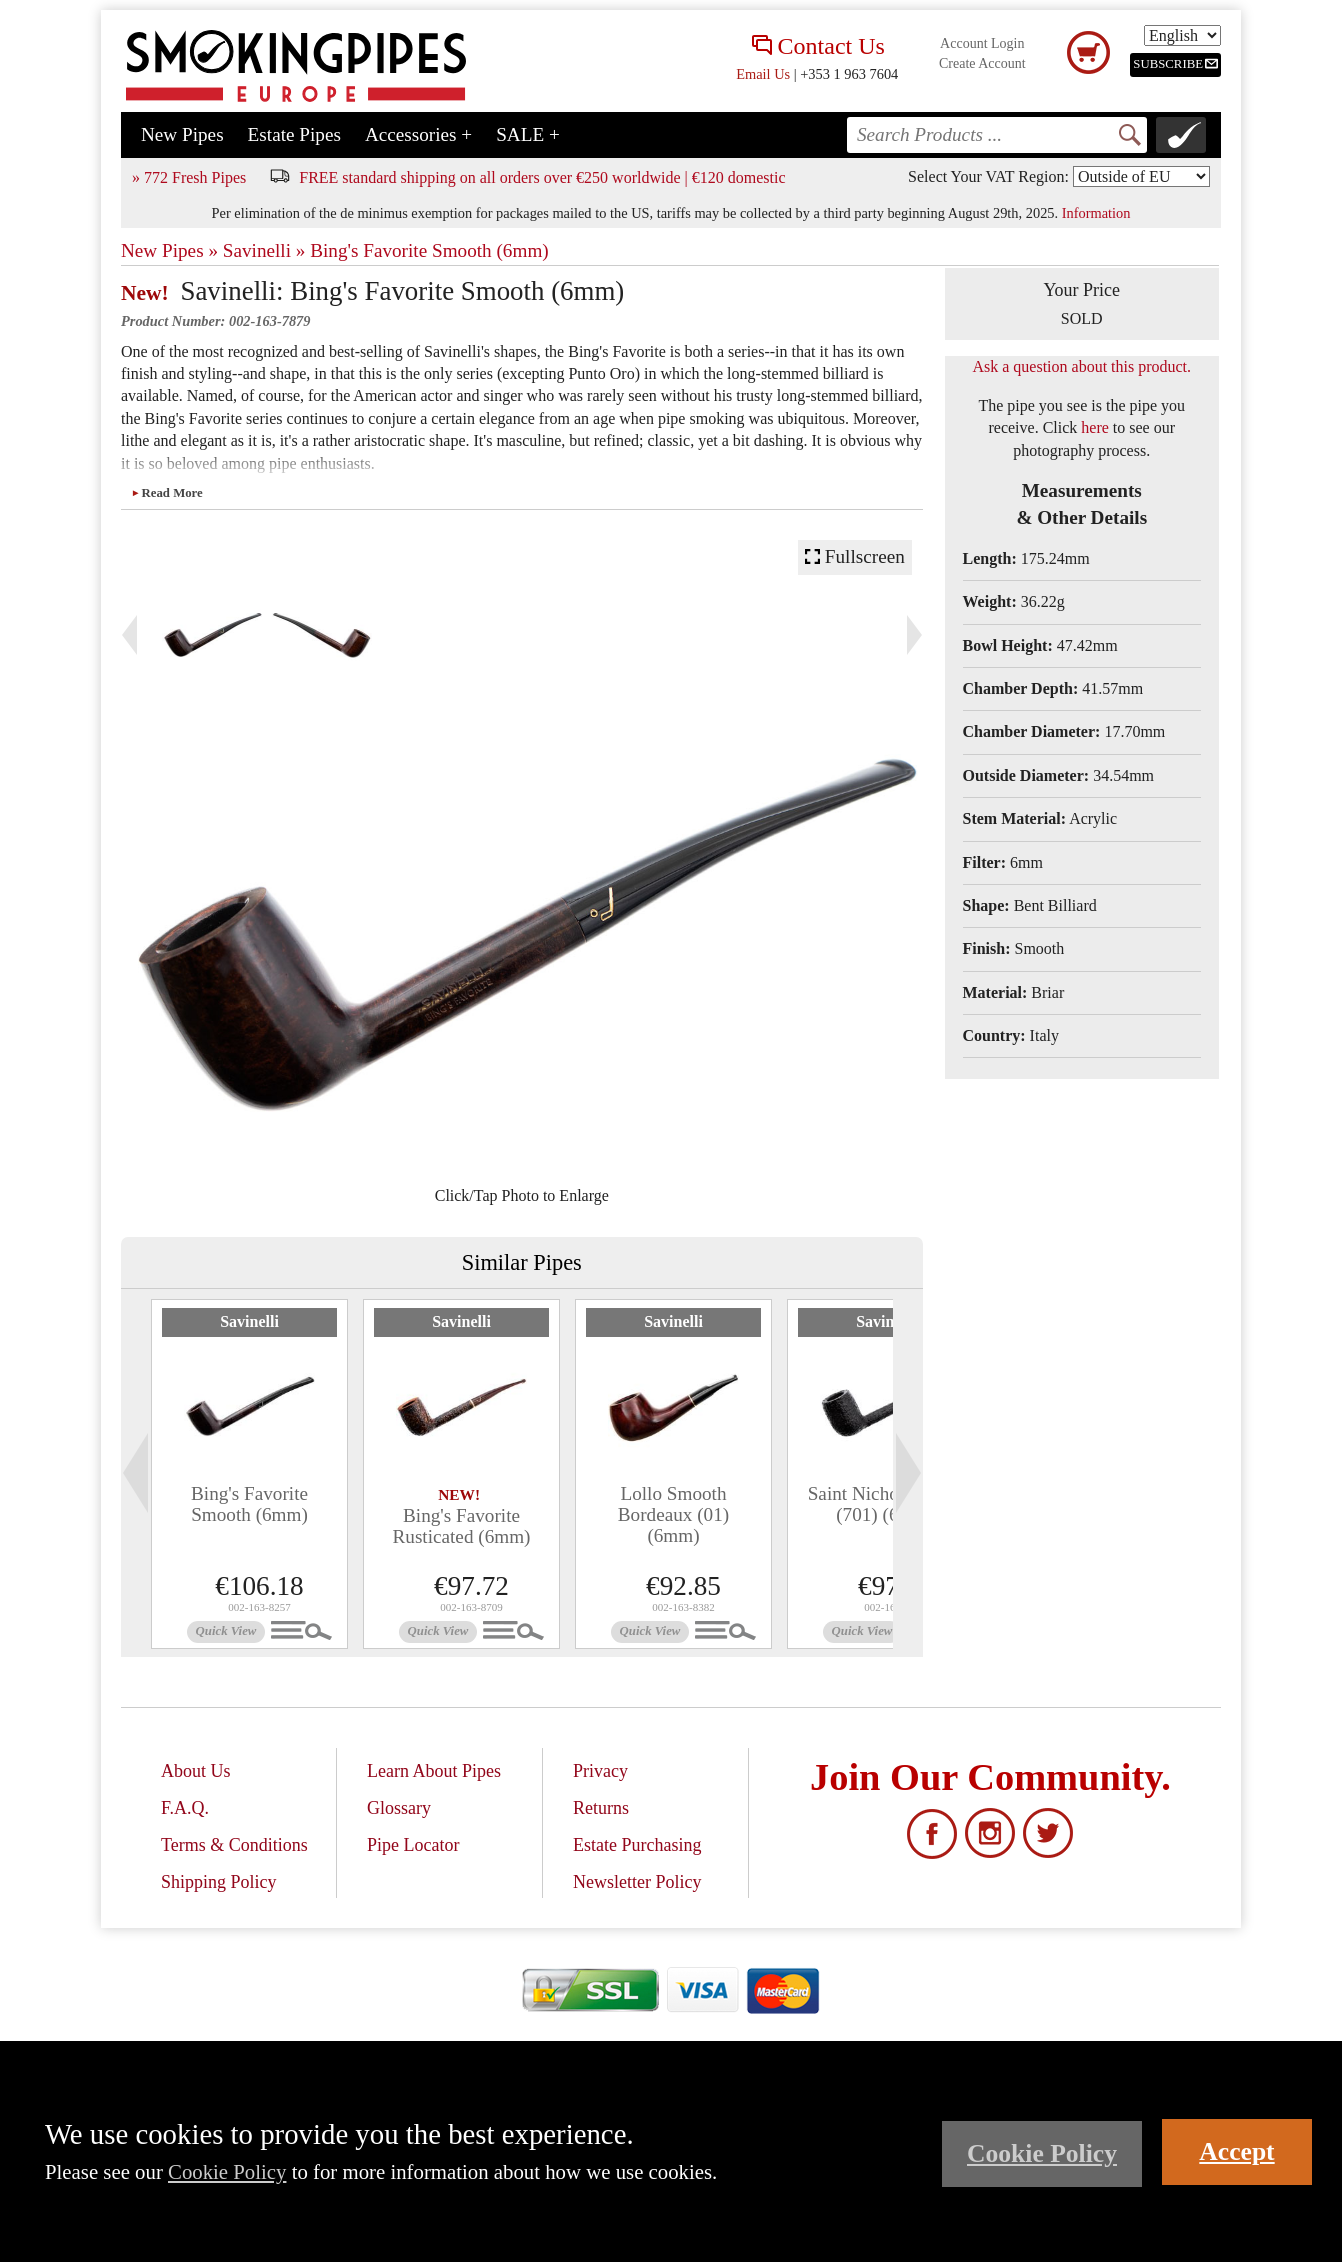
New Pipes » (169, 250)
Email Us (763, 74)
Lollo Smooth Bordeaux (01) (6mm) (673, 1514)
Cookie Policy (227, 2171)
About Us (196, 1771)
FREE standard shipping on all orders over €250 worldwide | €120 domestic (542, 177)
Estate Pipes (294, 134)
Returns (601, 1808)
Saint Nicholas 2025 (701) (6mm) (886, 1504)
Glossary (399, 1808)
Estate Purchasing (637, 1845)
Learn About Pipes (434, 1771)
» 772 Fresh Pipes (189, 177)
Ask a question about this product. (1081, 366)
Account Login (982, 43)
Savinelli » (264, 250)
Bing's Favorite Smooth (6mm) (429, 250)
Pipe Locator (413, 1845)
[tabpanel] (249, 1474)
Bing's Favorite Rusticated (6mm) (461, 1526)
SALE (528, 134)
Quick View (226, 1631)
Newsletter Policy (637, 1882)
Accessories (418, 134)
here (1095, 427)
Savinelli (249, 1321)
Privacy (600, 1771)
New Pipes (182, 134)
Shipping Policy (219, 1882)
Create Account (982, 63)
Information (1096, 213)
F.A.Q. (185, 1808)
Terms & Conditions (234, 1845)
